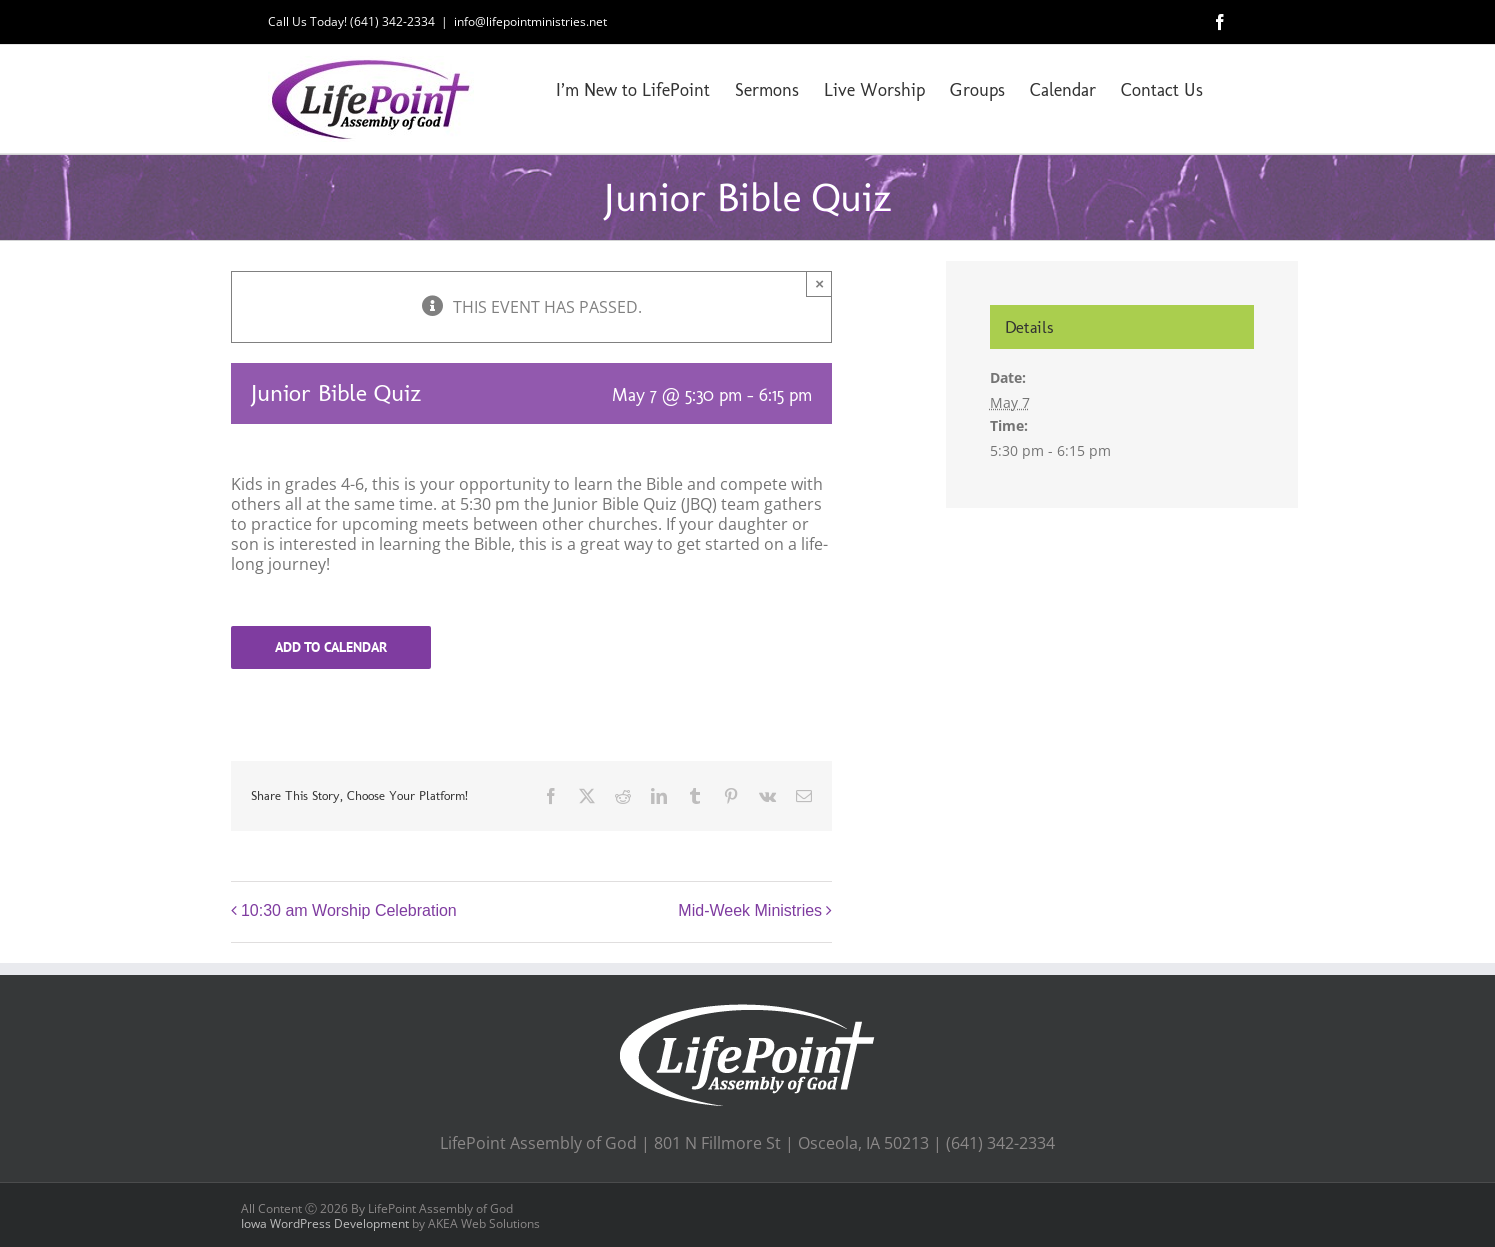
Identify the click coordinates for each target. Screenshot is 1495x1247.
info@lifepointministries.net (530, 21)
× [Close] (819, 283)
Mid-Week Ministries (750, 910)
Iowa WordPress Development (325, 1223)
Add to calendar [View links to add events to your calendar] (331, 647)
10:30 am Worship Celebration (349, 910)
